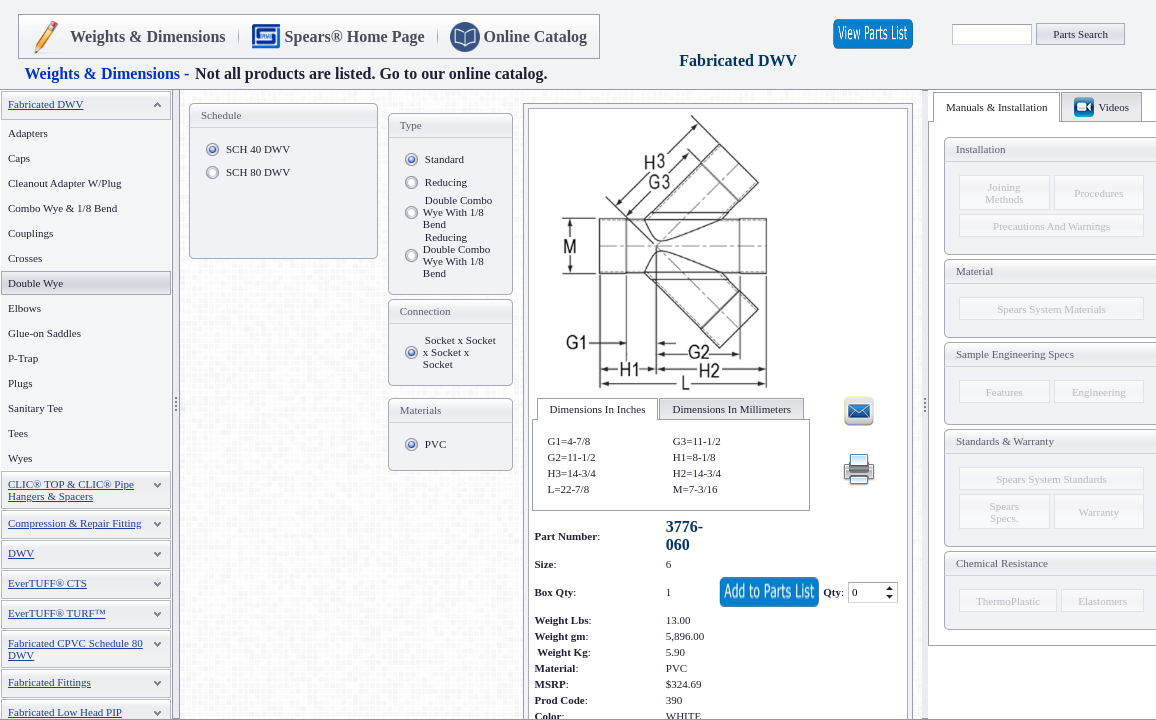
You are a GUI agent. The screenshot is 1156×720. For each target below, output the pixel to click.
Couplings (30, 233)
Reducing (446, 182)
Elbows (24, 308)
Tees (18, 433)
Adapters (28, 133)
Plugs (20, 383)
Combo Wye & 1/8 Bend (62, 208)
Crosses (25, 258)
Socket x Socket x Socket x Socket (459, 352)
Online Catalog (536, 36)
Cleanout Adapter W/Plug (64, 183)
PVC (435, 444)
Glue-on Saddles (44, 333)
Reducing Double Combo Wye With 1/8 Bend (457, 255)
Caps (19, 158)
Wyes (20, 458)
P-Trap (23, 358)
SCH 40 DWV (258, 149)
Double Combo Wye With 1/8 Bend (458, 212)
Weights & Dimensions (148, 36)
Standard (444, 159)
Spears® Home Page (355, 36)
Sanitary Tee (35, 408)
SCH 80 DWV (258, 172)
